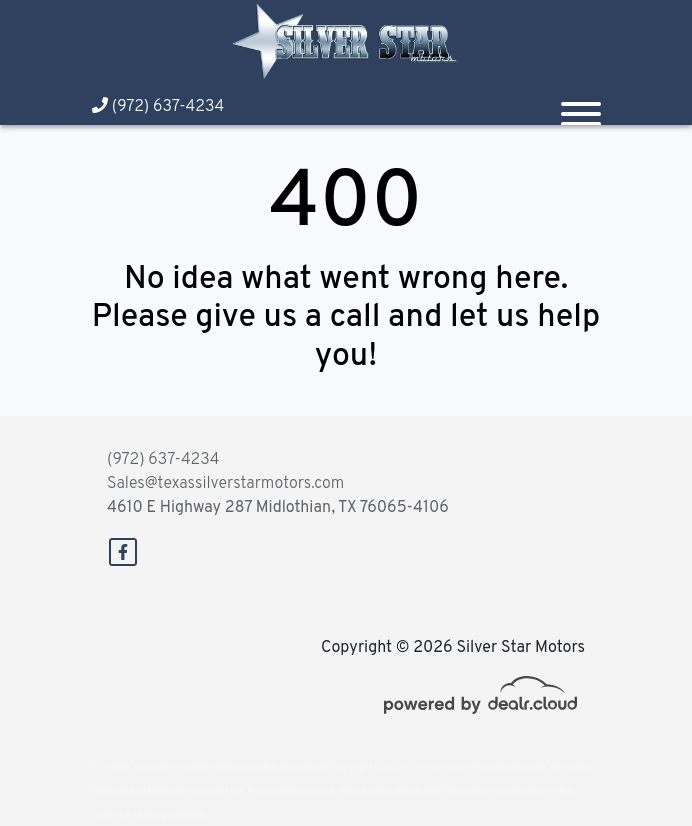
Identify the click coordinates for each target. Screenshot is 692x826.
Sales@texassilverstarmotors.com (225, 484)
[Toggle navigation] (581, 106)
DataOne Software (411, 767)
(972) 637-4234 (158, 107)
